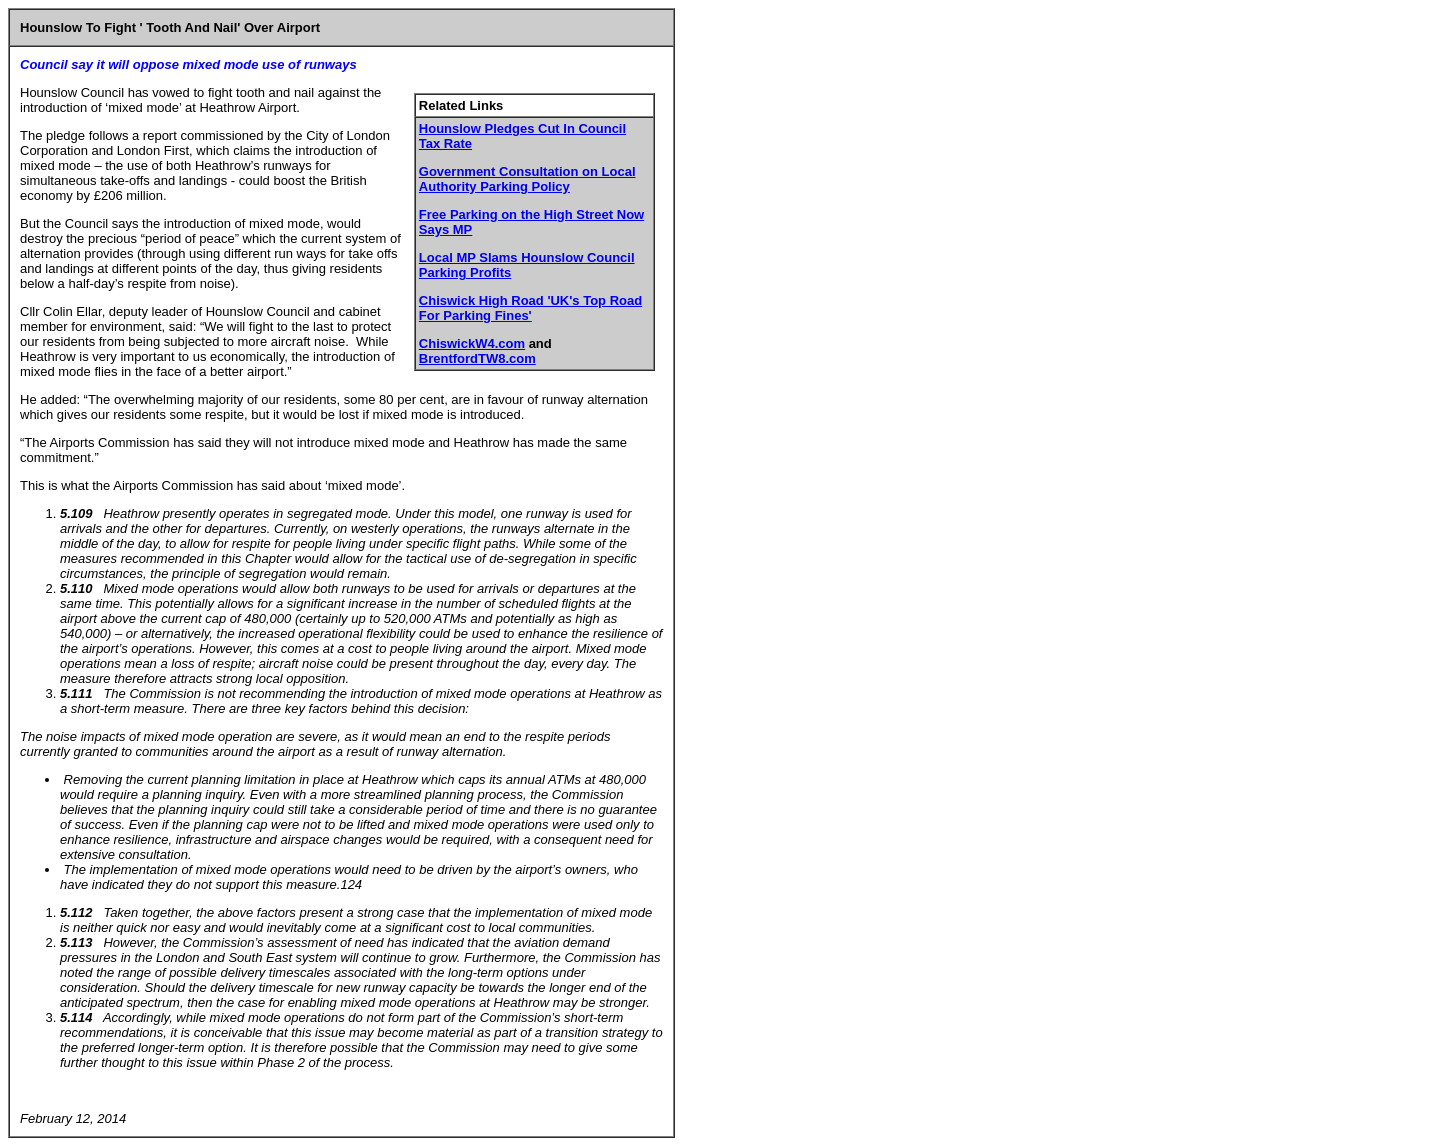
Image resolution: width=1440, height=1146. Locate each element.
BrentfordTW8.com (477, 358)
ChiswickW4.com (472, 343)
